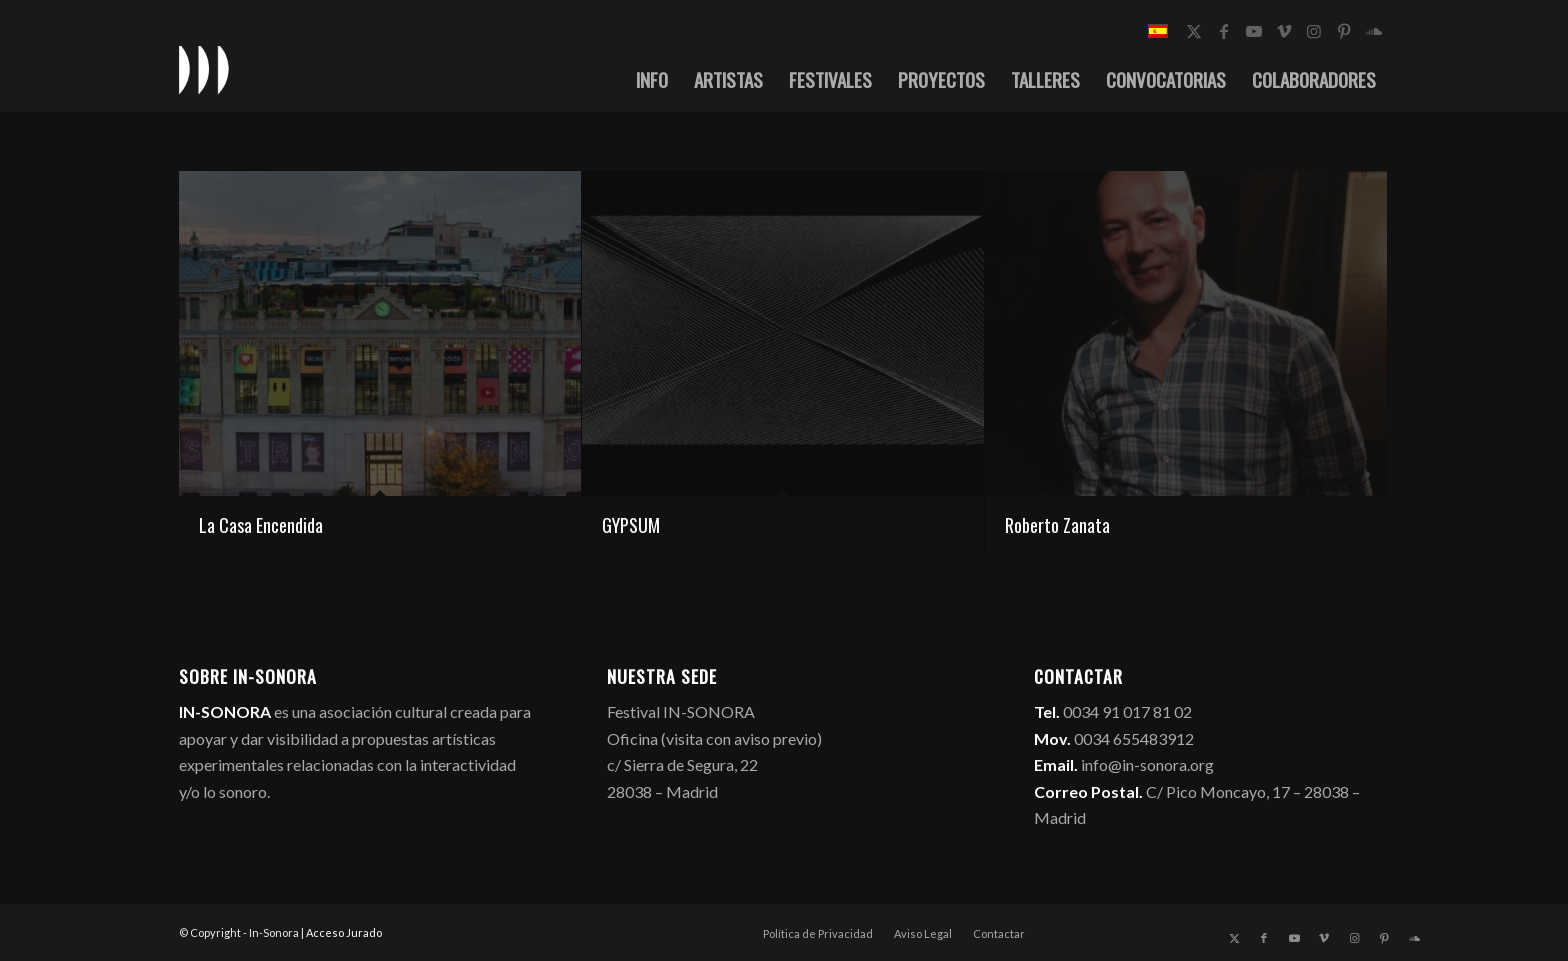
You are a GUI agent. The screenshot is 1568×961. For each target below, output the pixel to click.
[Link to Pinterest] (1344, 31)
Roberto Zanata (1057, 525)
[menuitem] (652, 79)
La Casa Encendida (261, 525)
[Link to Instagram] (1314, 31)
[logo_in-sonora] (204, 69)
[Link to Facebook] (1224, 31)
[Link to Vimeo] (1284, 31)
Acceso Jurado (344, 932)
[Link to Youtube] (1254, 31)
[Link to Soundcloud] (1374, 31)
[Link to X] (1194, 31)
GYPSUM (631, 525)
